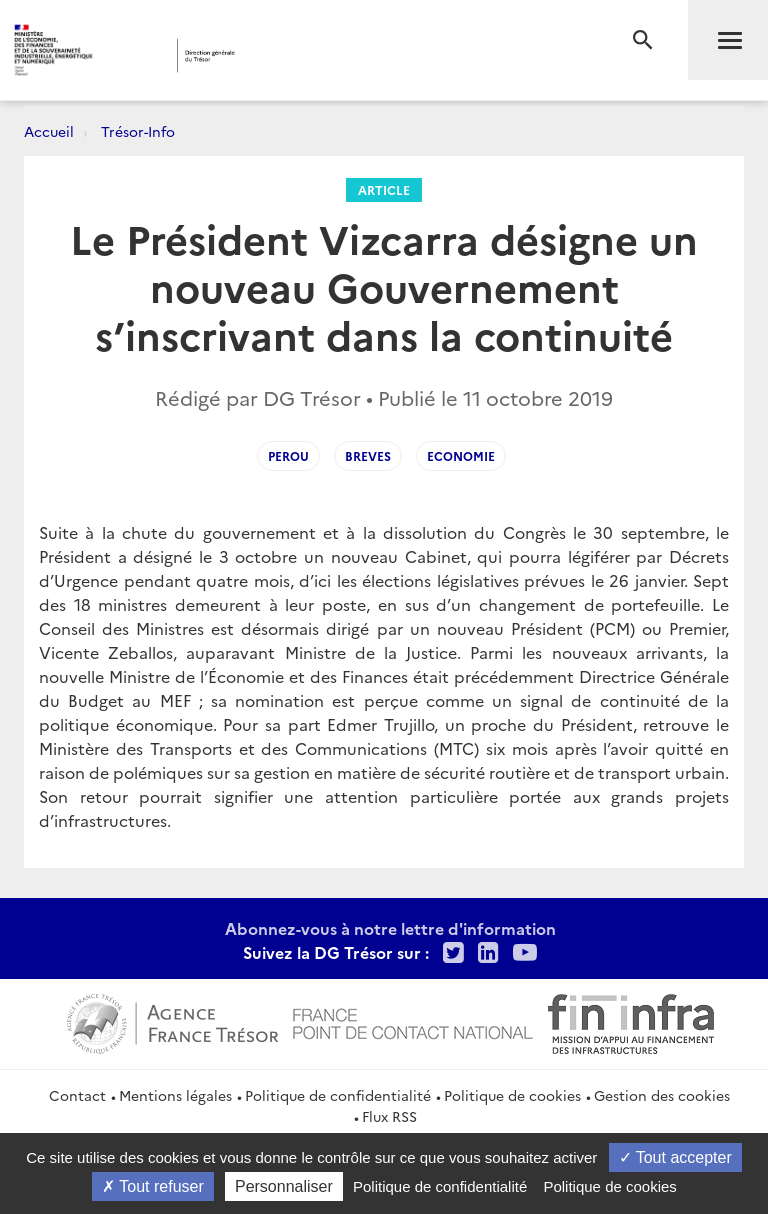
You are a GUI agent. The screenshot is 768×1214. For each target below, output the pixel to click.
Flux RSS (389, 1116)
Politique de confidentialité (338, 1095)
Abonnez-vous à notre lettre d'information (390, 928)
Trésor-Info (138, 131)
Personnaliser (284, 1186)
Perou (288, 455)
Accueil (49, 131)
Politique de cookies (512, 1095)
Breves (368, 455)
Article (384, 189)
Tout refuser (153, 1186)
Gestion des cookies (662, 1095)
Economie (461, 455)
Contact (77, 1095)
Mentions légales (175, 1095)
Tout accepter (675, 1157)
